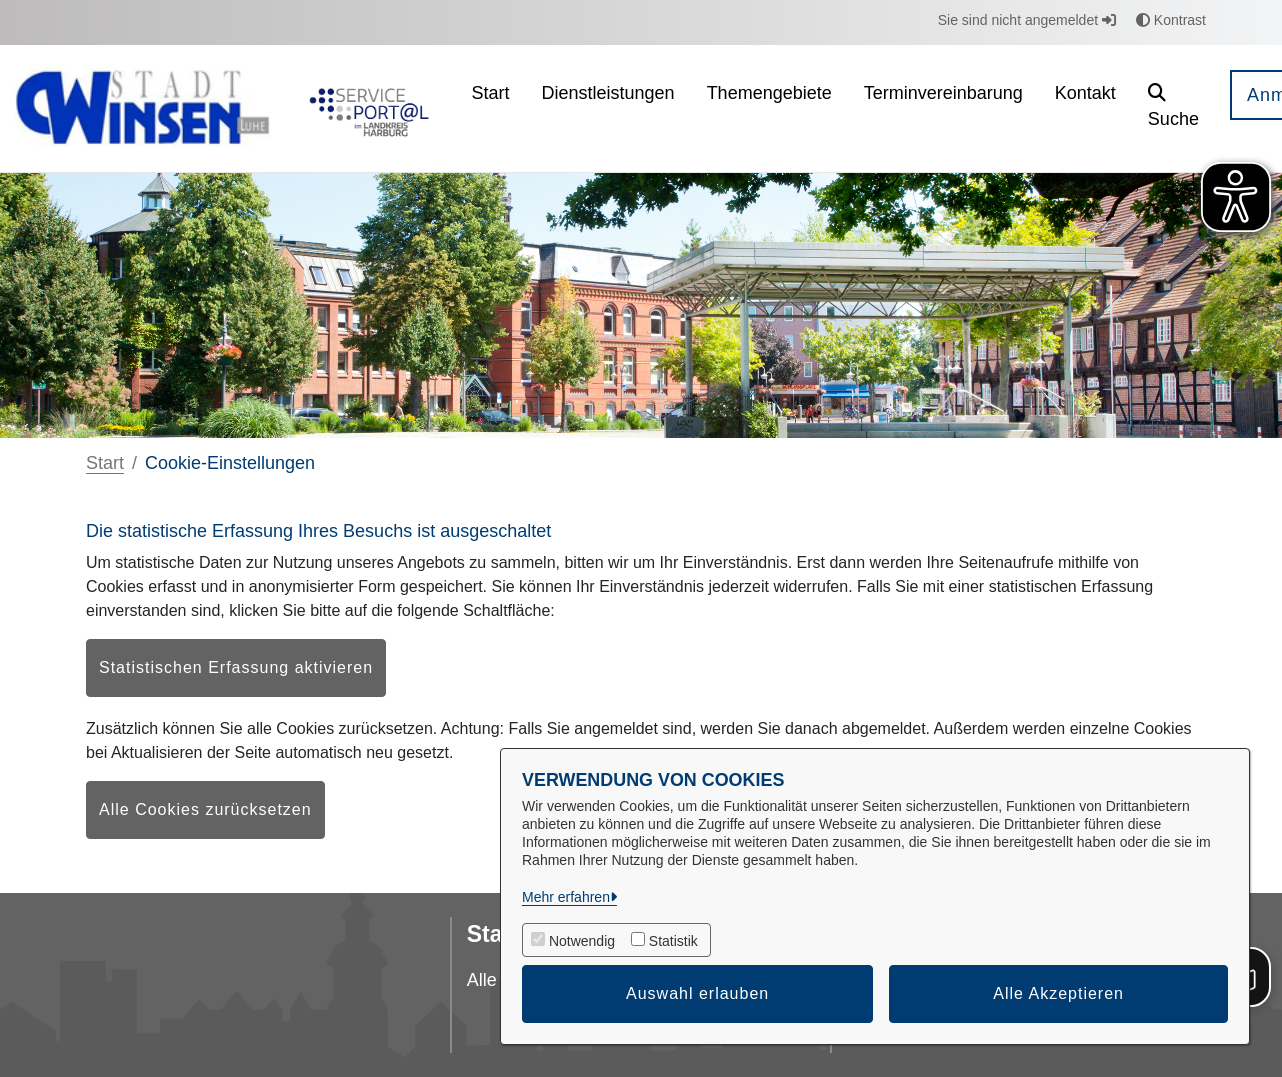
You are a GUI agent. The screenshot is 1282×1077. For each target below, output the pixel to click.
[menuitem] (491, 108)
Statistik (673, 941)
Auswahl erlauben (697, 993)
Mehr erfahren (566, 897)
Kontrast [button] (1171, 20)
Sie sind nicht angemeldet (1027, 20)
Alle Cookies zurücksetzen (205, 809)
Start (105, 463)
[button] (1173, 108)
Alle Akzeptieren (1058, 993)
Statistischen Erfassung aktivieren (236, 667)
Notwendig (582, 941)
